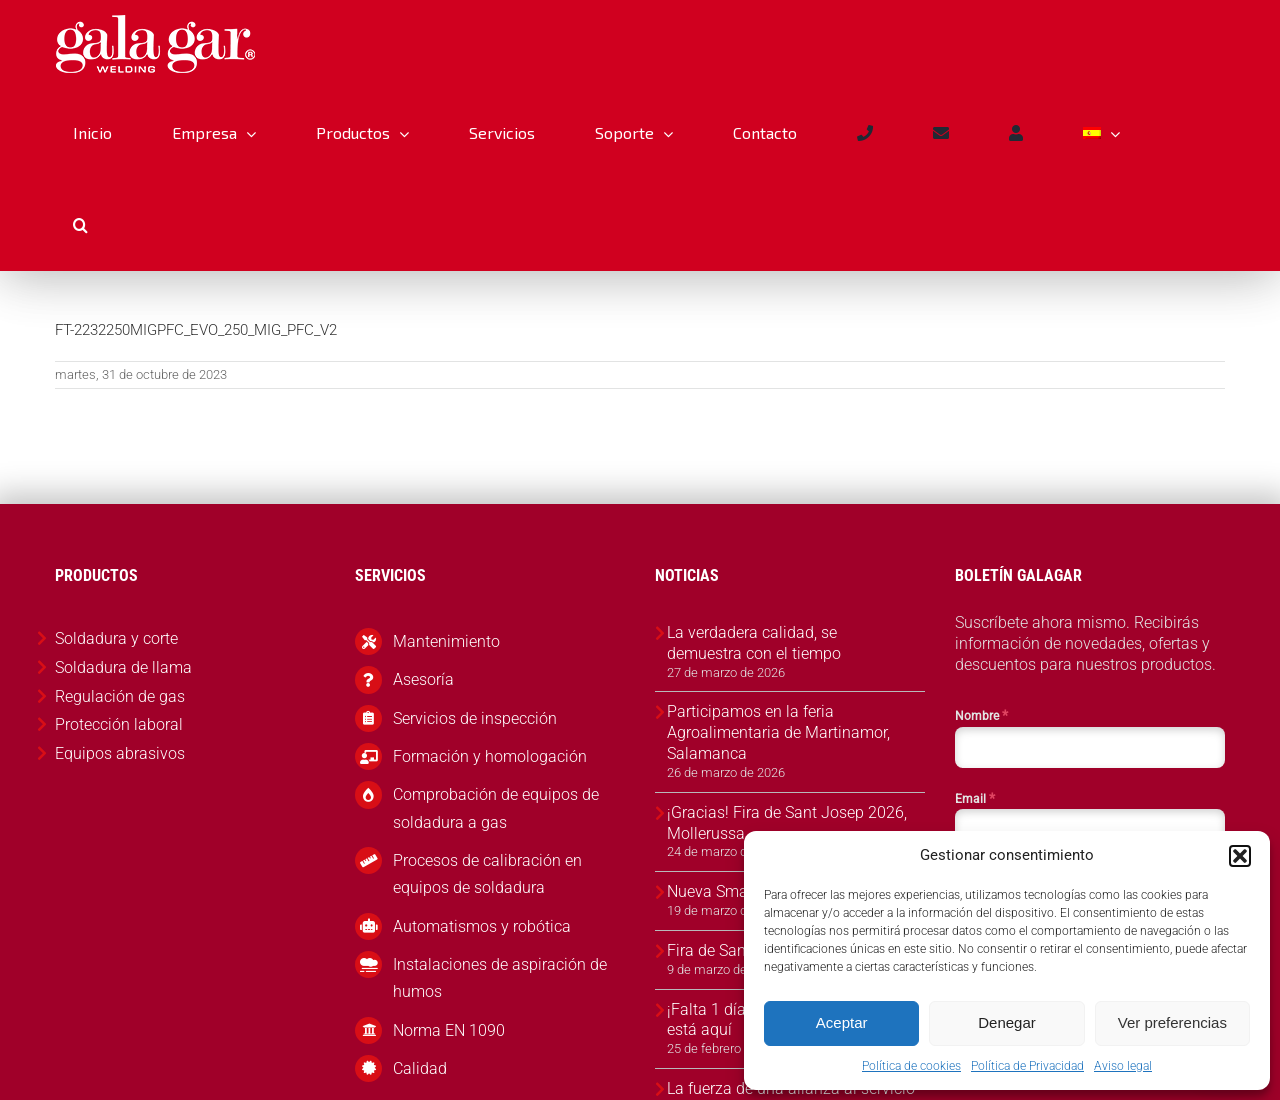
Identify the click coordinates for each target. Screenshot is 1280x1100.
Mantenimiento (446, 641)
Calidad (420, 1068)
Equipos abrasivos (120, 753)
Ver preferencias (1172, 1022)
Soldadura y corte (116, 638)
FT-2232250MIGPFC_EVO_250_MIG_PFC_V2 (196, 330)
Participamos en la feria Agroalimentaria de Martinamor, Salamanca (778, 732)
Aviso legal (1123, 1066)
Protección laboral (119, 724)
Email (975, 798)
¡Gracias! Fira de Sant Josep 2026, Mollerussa (787, 823)
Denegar (1007, 1022)
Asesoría (423, 679)
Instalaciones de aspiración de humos (500, 978)
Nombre (981, 715)
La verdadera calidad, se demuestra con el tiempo (754, 643)
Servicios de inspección (475, 718)
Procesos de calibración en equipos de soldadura (487, 874)
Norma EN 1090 (449, 1030)
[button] (1240, 856)
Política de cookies (911, 1066)
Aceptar (842, 1022)
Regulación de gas (120, 696)
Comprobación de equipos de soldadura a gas (496, 808)
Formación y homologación (490, 756)
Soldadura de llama (123, 667)
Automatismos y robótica (482, 926)
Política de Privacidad (1027, 1066)
